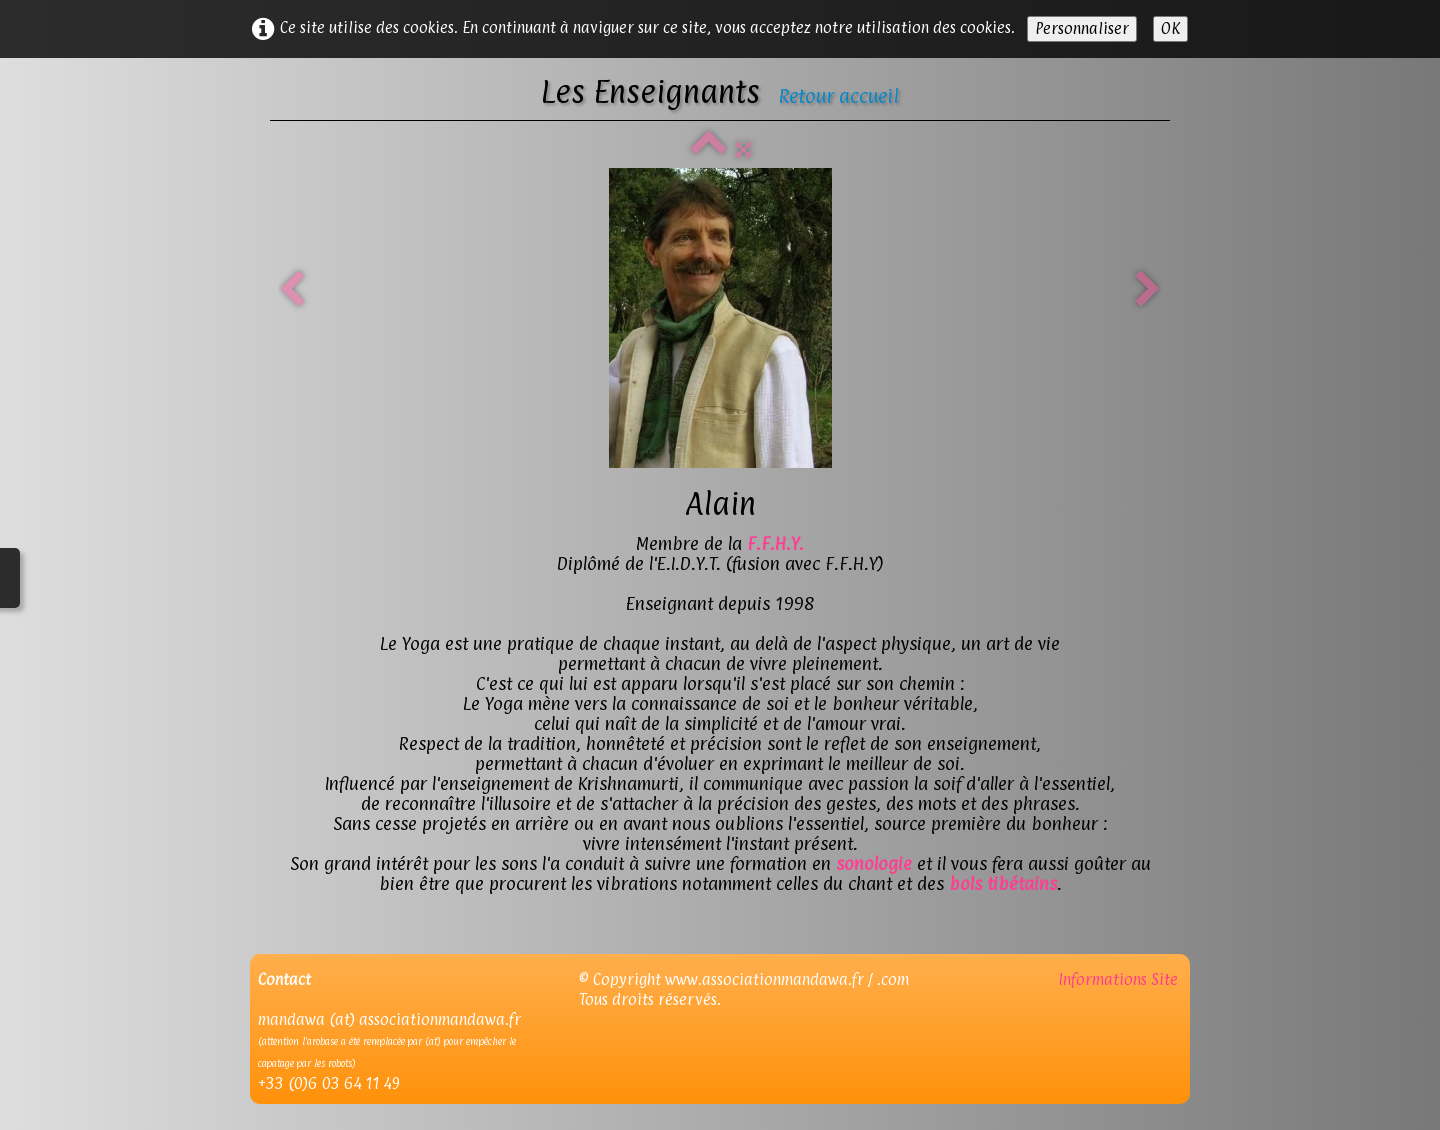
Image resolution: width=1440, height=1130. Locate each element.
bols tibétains (1003, 883)
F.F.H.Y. (775, 543)
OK (1170, 28)
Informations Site (1120, 979)
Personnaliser (1082, 28)
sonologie (874, 863)
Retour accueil (838, 96)
